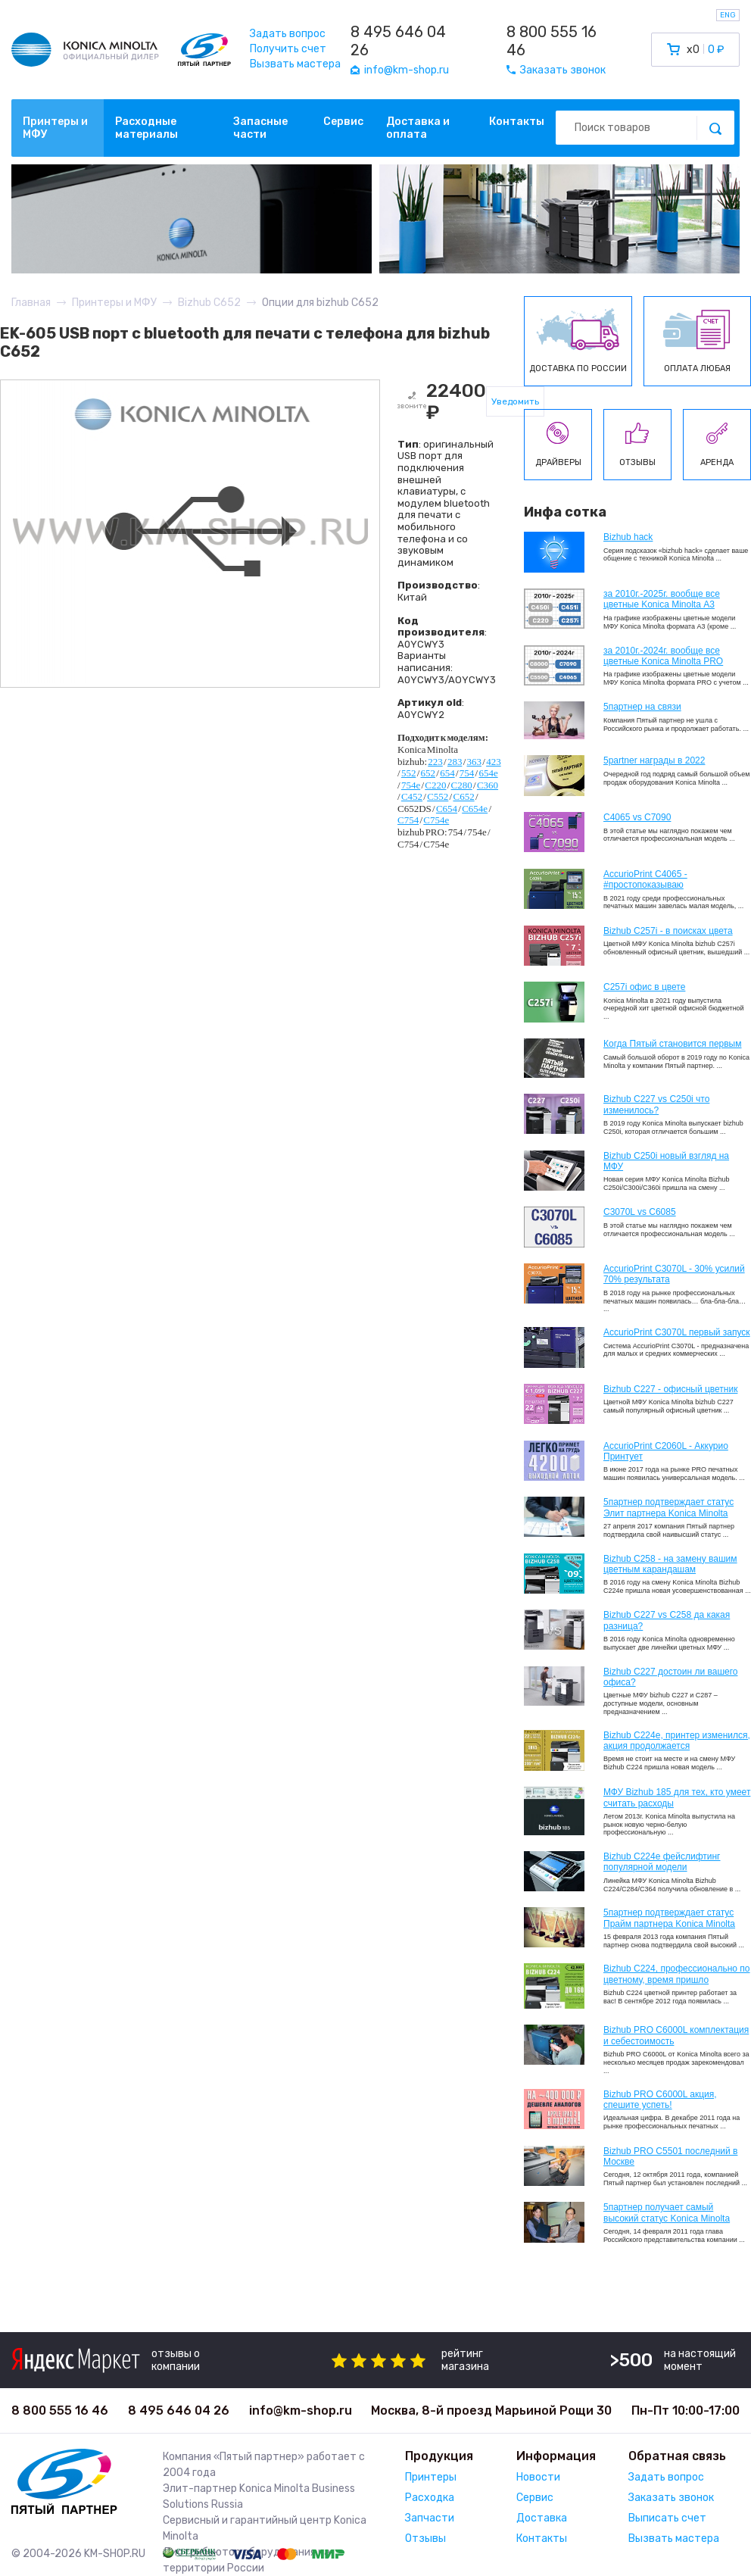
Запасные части (260, 128)
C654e (475, 808)
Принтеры (431, 2477)
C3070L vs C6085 (639, 1212)
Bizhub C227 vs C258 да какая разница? (666, 1620)
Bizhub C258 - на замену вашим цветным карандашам (670, 1564)
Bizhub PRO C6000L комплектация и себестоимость (676, 2035)
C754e (436, 820)
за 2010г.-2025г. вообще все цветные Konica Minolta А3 (661, 599)
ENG (728, 15)
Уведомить (515, 401)
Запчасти (429, 2518)
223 (435, 761)
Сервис (343, 121)
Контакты (516, 121)
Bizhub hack (628, 537)
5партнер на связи (642, 706)
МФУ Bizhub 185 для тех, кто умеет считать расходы (676, 1797)
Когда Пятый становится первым (672, 1043)
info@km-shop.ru (300, 2410)
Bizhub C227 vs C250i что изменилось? (656, 1104)
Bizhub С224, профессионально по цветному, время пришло (676, 1973)
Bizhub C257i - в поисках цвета (668, 931)
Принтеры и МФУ (55, 128)
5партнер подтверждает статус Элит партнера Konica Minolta (668, 1507)
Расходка (429, 2497)
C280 (461, 785)
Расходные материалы (146, 128)
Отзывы (425, 2538)
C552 (437, 796)
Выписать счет (667, 2518)
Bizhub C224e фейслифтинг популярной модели (662, 1861)
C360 (487, 785)
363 (474, 761)
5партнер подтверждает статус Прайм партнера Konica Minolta (669, 1917)
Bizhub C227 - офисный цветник (670, 1389)
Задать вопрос (288, 33)
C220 (435, 785)
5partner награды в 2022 (654, 760)
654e (487, 773)
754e (410, 785)
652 (428, 773)
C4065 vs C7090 (637, 817)
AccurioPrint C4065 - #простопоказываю (645, 879)
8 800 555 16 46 (551, 41)
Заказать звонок (671, 2497)
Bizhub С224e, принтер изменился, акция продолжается (676, 1740)
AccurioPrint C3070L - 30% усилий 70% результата (674, 1274)
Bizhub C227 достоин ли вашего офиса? (670, 1677)
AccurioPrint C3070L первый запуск (676, 1332)
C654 (446, 808)
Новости (538, 2477)
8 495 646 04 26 (398, 41)
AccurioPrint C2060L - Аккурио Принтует (665, 1451)
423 (493, 761)
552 (408, 773)
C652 (463, 796)
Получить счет (288, 48)
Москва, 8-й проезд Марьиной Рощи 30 (491, 2410)
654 (447, 773)
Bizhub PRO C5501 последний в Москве (670, 2156)
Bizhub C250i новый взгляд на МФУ (666, 1161)
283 (455, 761)
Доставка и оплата (418, 128)
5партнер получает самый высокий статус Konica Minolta (666, 2212)
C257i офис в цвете (644, 987)
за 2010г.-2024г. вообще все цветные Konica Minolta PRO (663, 656)
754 (467, 773)
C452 (411, 796)
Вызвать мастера (295, 64)
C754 (408, 820)
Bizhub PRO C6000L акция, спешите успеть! (660, 2099)
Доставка (541, 2518)
